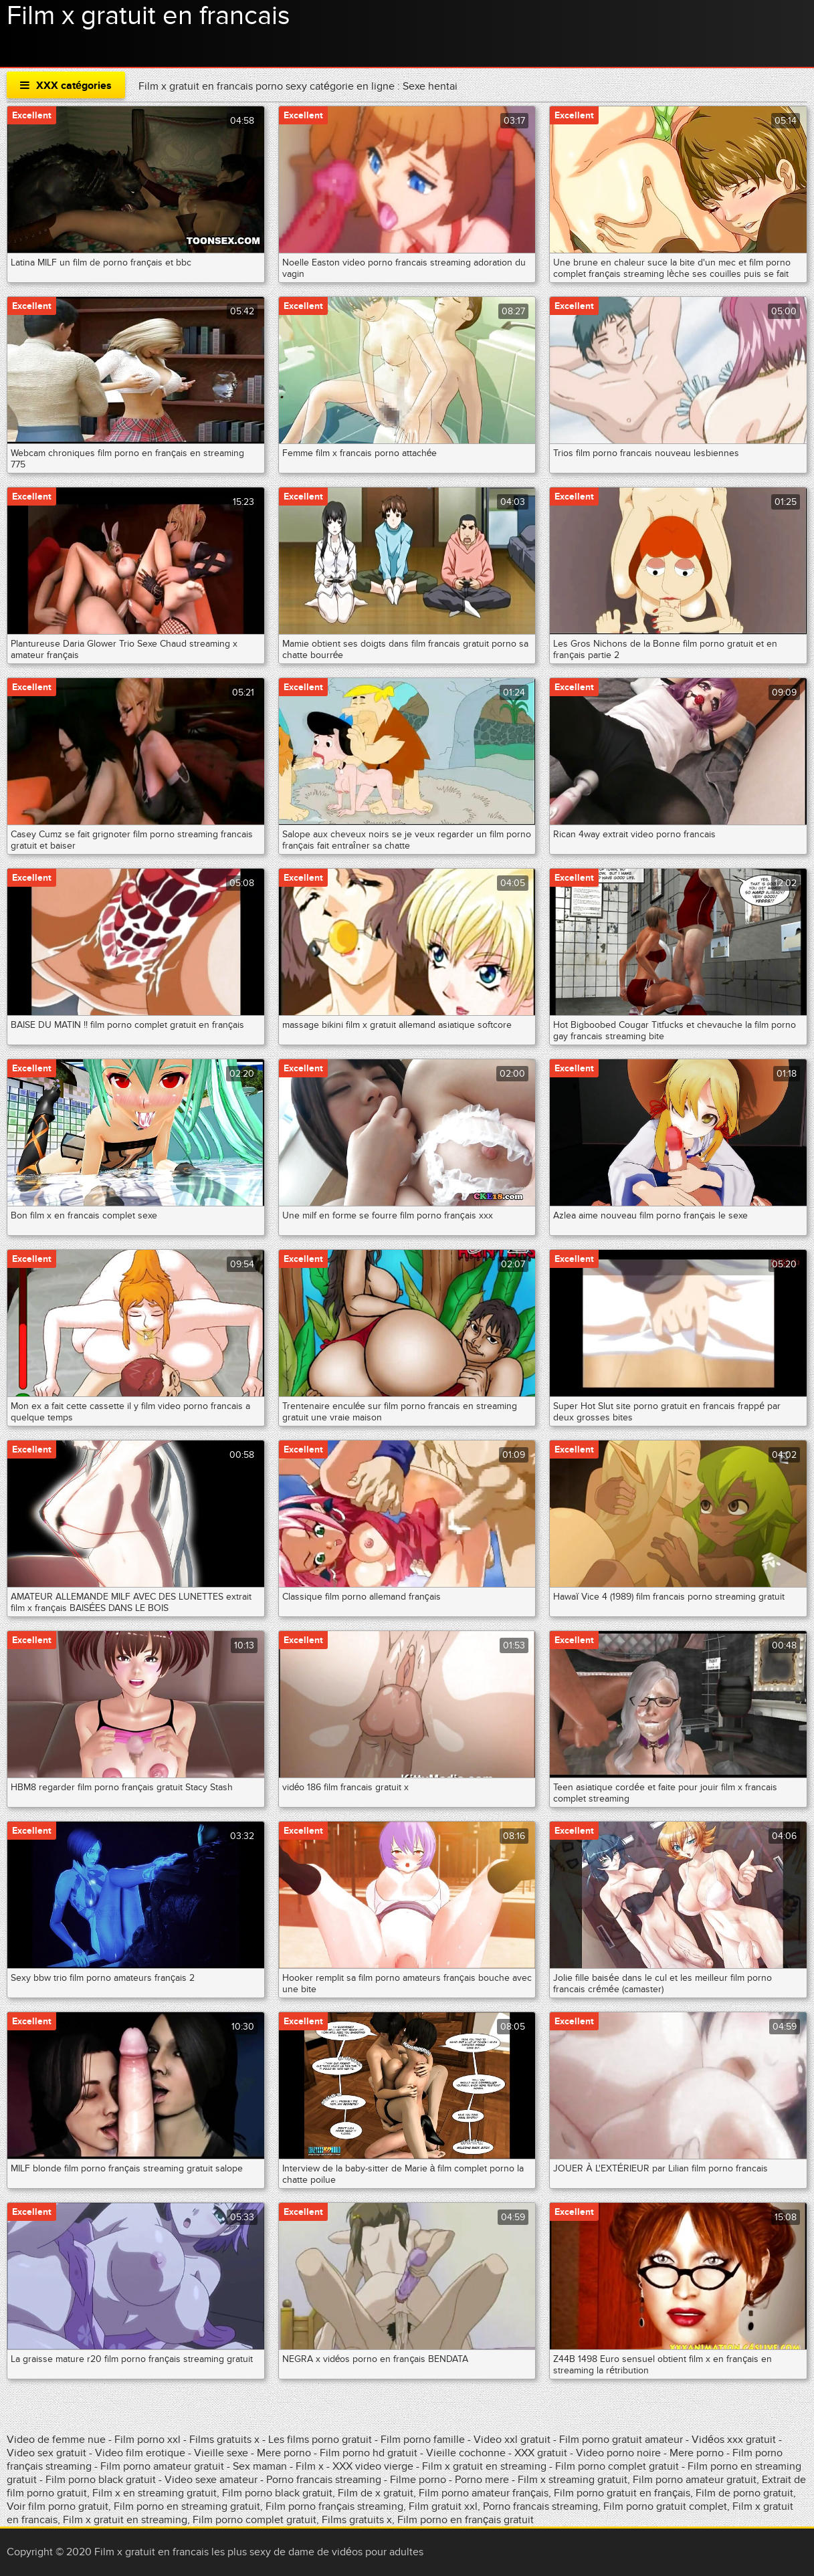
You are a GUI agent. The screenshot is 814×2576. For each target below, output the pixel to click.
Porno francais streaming (323, 2479)
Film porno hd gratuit (368, 2453)
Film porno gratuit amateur (622, 2439)
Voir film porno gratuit (57, 2506)
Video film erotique (140, 2453)
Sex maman (261, 2466)
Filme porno (418, 2479)
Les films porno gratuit (320, 2439)
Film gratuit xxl (443, 2506)
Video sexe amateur (211, 2479)
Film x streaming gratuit (572, 2479)
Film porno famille (423, 2439)
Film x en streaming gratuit (154, 2493)
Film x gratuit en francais (148, 16)
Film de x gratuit (375, 2493)
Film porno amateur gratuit (162, 2466)
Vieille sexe (221, 2453)
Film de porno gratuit (744, 2493)
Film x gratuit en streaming (484, 2466)
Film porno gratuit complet (665, 2506)
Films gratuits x (224, 2439)
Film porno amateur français (483, 2493)
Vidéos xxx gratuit (735, 2439)
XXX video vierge (372, 2466)
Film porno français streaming (334, 2506)
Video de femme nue (56, 2439)
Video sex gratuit (46, 2453)
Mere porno (284, 2453)
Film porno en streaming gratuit (187, 2506)
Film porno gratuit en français (622, 2493)
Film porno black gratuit (100, 2479)
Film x (310, 2466)
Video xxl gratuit (512, 2439)
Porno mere (482, 2479)
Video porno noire (618, 2453)
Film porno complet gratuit (617, 2466)
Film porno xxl (148, 2439)
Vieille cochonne (466, 2453)
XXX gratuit (540, 2453)
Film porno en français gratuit (465, 2520)
